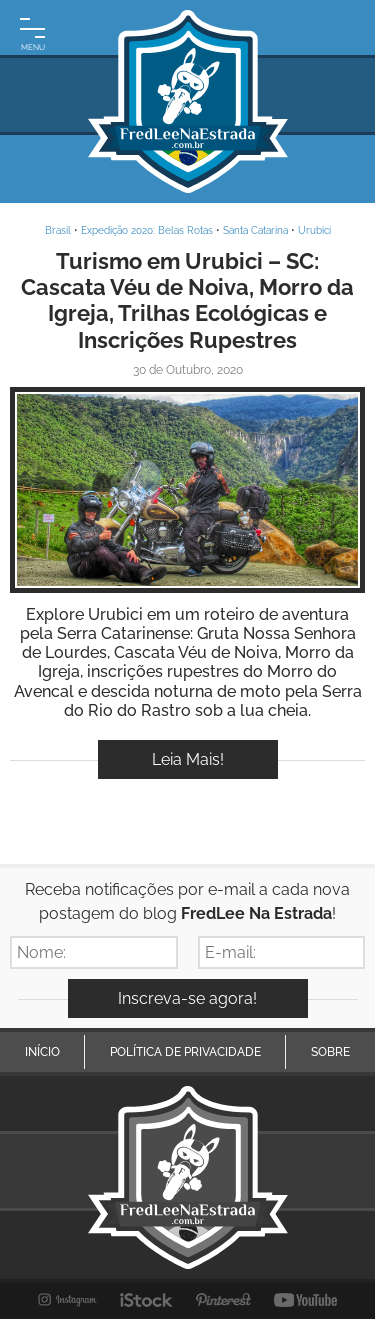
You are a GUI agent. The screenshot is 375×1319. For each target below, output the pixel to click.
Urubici (314, 230)
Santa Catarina (255, 230)
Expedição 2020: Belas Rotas (147, 230)
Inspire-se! (187, 489)
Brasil (58, 230)
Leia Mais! (188, 759)
